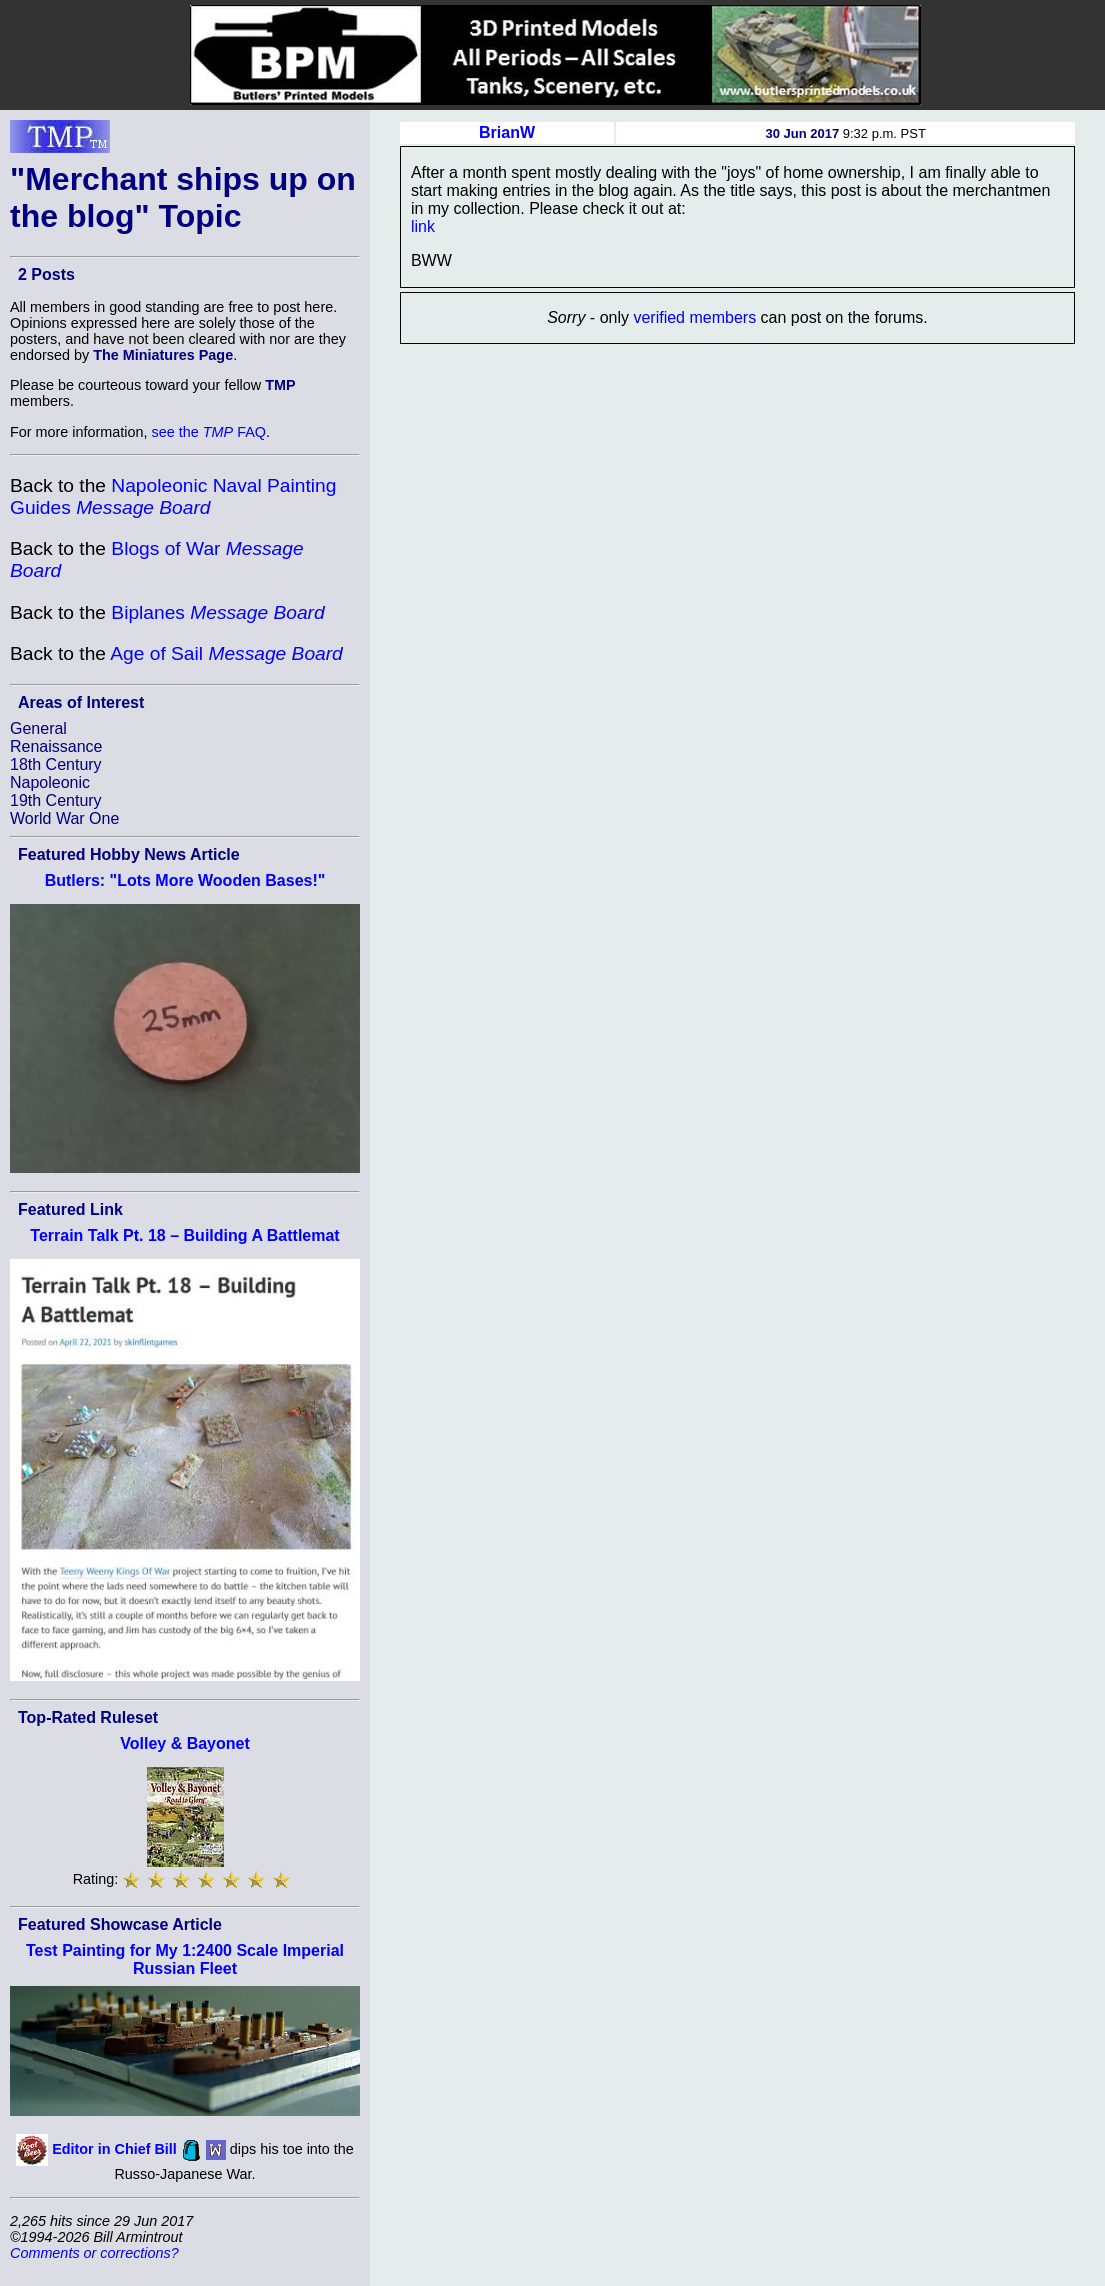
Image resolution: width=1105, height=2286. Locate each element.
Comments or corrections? (94, 2253)
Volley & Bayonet (185, 1743)
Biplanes (217, 612)
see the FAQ (209, 432)
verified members (694, 317)
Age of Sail (226, 653)
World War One (64, 818)
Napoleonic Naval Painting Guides (173, 496)
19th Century (56, 800)
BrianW (507, 132)
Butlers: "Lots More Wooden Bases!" (185, 880)
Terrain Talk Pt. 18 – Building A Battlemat (184, 1235)
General (38, 728)
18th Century (56, 764)
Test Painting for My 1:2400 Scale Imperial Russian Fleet (185, 1959)
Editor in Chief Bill (114, 2149)
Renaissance (56, 746)
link (423, 226)
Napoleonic (50, 782)
